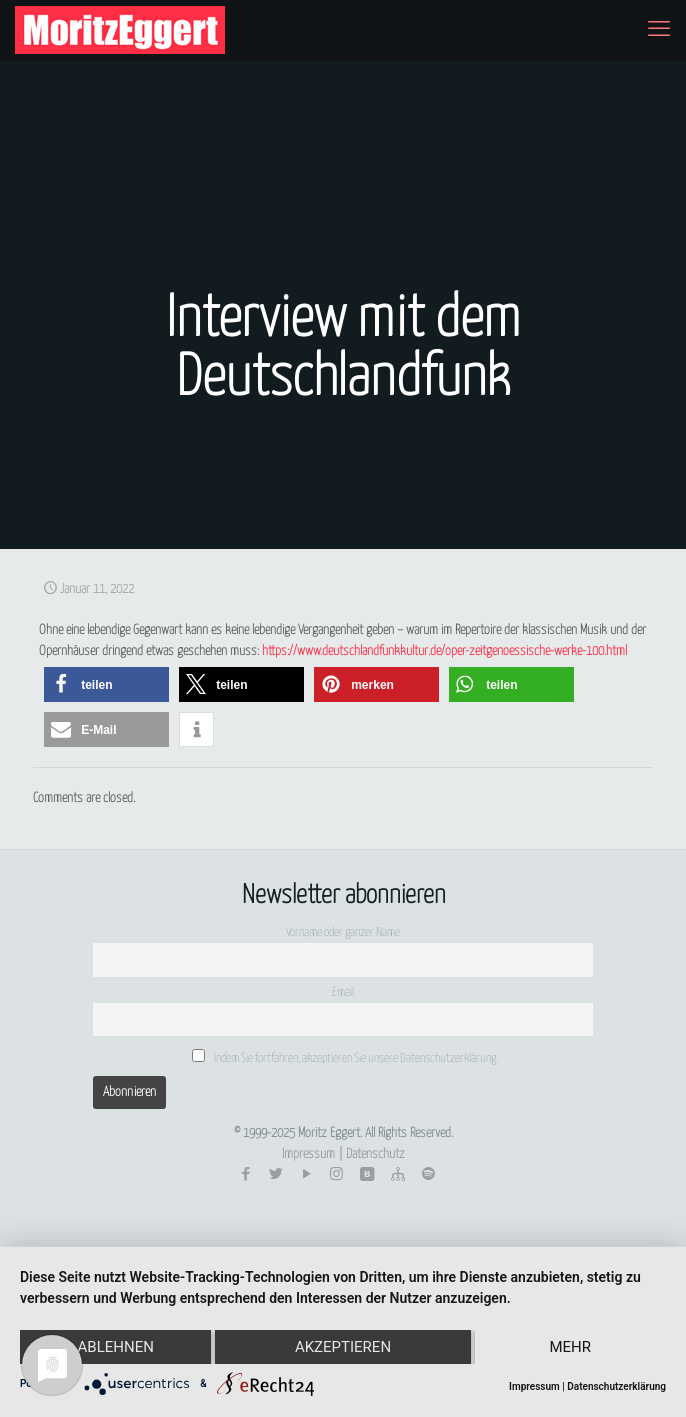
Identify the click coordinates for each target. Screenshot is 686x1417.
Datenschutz (375, 1154)
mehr (570, 1347)
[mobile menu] (659, 30)
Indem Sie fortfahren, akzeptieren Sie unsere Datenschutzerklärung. (345, 1057)
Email (343, 993)
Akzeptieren (343, 1347)
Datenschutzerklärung (616, 1386)
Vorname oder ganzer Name (343, 933)
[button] (106, 684)
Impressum (308, 1154)
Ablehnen (116, 1347)
